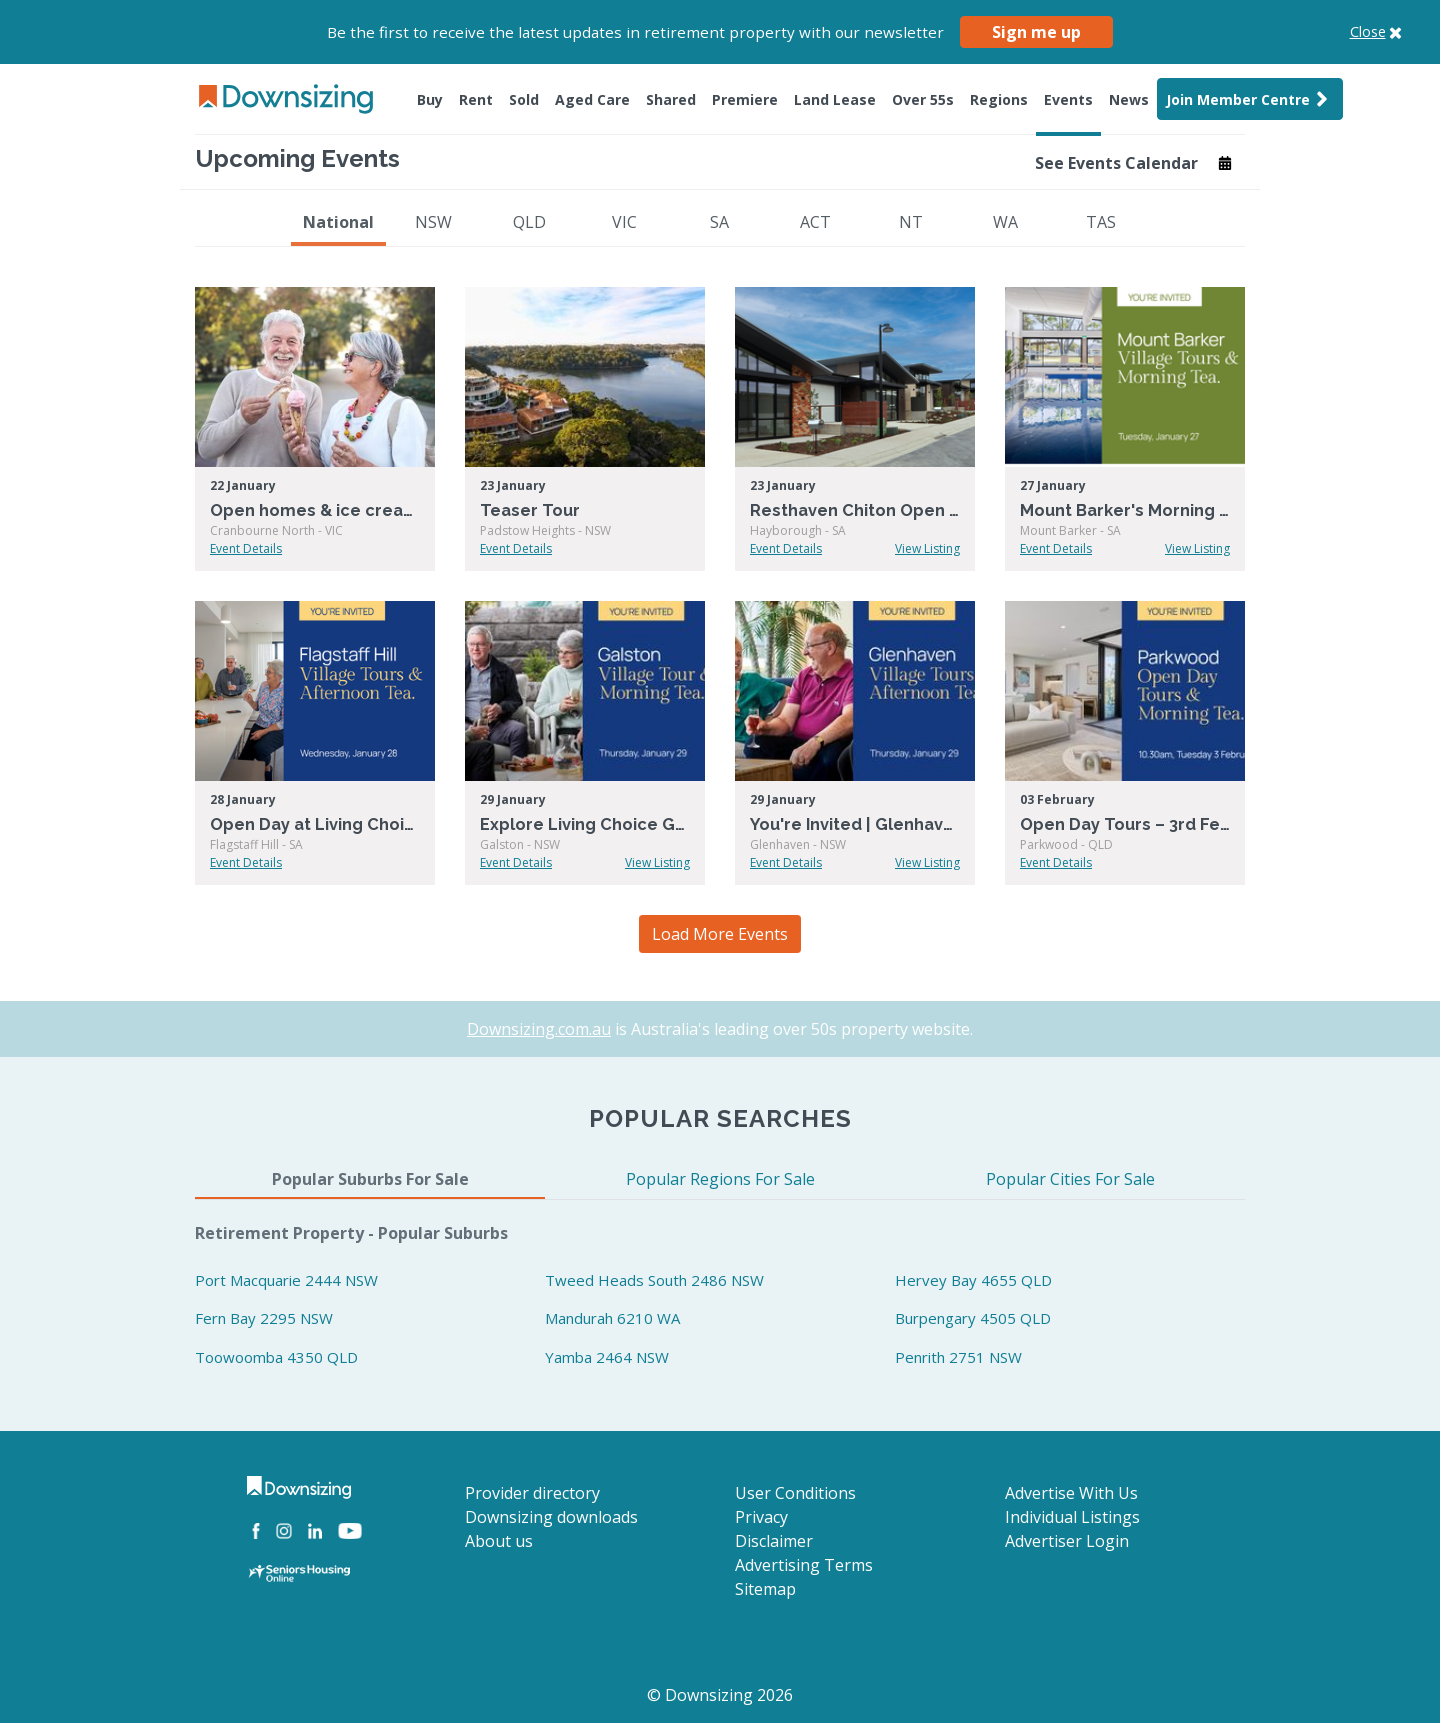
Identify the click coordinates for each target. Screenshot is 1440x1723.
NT (911, 222)
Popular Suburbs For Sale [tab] (370, 1179)
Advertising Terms (804, 1565)
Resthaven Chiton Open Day (855, 510)
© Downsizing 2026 (720, 1695)
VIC (624, 222)
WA (1005, 222)
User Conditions (795, 1493)
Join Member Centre (1250, 99)
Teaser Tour (530, 510)
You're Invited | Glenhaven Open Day (855, 824)
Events (1068, 99)
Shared (671, 99)
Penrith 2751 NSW (958, 1357)
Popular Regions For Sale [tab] (720, 1179)
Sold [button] (524, 99)
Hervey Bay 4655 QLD (973, 1280)
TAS (1101, 222)
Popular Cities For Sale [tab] (1070, 1179)
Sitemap (765, 1589)
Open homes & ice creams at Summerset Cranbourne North (315, 510)
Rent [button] (476, 99)
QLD (529, 222)
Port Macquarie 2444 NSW (286, 1280)
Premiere (745, 99)
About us (499, 1541)
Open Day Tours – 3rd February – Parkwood (1125, 824)
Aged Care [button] (592, 99)
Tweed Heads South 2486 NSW (654, 1280)
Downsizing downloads (551, 1517)
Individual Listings (1072, 1517)
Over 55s (923, 99)
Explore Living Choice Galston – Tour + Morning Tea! (585, 824)
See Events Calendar (1133, 163)
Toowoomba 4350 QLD (276, 1357)
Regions (999, 99)
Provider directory (532, 1493)
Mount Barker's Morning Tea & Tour (1125, 510)
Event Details (246, 548)
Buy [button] (430, 99)
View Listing (927, 548)
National (338, 222)
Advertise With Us (1071, 1493)
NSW (433, 222)
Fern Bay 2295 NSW (264, 1318)
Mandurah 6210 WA (612, 1318)
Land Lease (835, 99)
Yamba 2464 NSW (607, 1357)
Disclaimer (774, 1541)
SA (719, 222)
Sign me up (1036, 32)
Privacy (761, 1517)
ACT (815, 222)
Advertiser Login (1067, 1541)
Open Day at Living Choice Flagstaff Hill (315, 824)
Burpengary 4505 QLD (973, 1318)
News (1129, 99)
